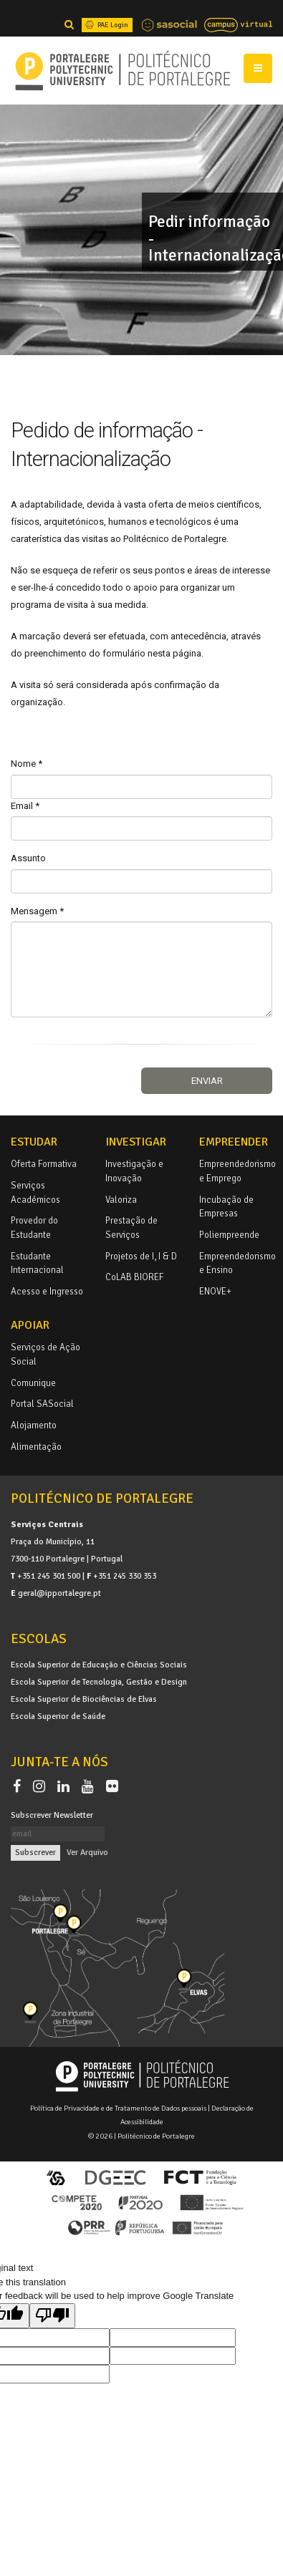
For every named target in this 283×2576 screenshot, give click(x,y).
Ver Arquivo (87, 1852)
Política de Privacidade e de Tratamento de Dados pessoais (118, 2108)
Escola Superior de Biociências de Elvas (84, 1699)
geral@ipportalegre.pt (59, 1593)
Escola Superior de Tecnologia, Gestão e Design (99, 1682)
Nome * (26, 763)
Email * (25, 805)
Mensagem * (37, 911)
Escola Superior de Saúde (58, 1716)
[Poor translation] (52, 2316)
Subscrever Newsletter (52, 1815)
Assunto (28, 858)
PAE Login (105, 24)
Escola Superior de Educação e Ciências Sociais (99, 1665)
